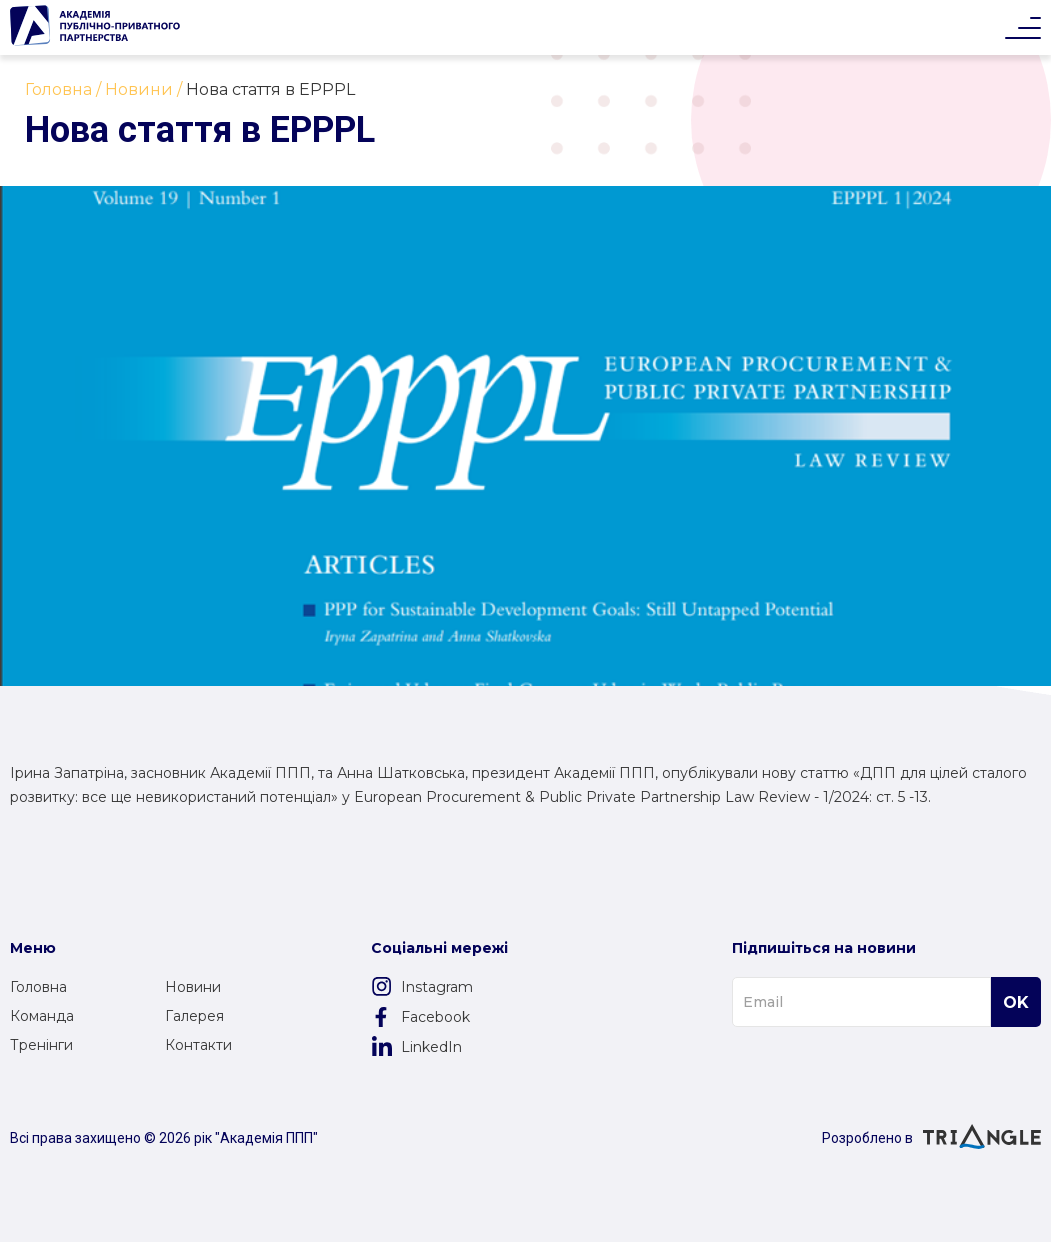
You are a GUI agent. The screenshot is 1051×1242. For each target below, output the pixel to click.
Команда (42, 1016)
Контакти (198, 1045)
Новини (193, 987)
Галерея (194, 1016)
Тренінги (41, 1045)
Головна (38, 987)
